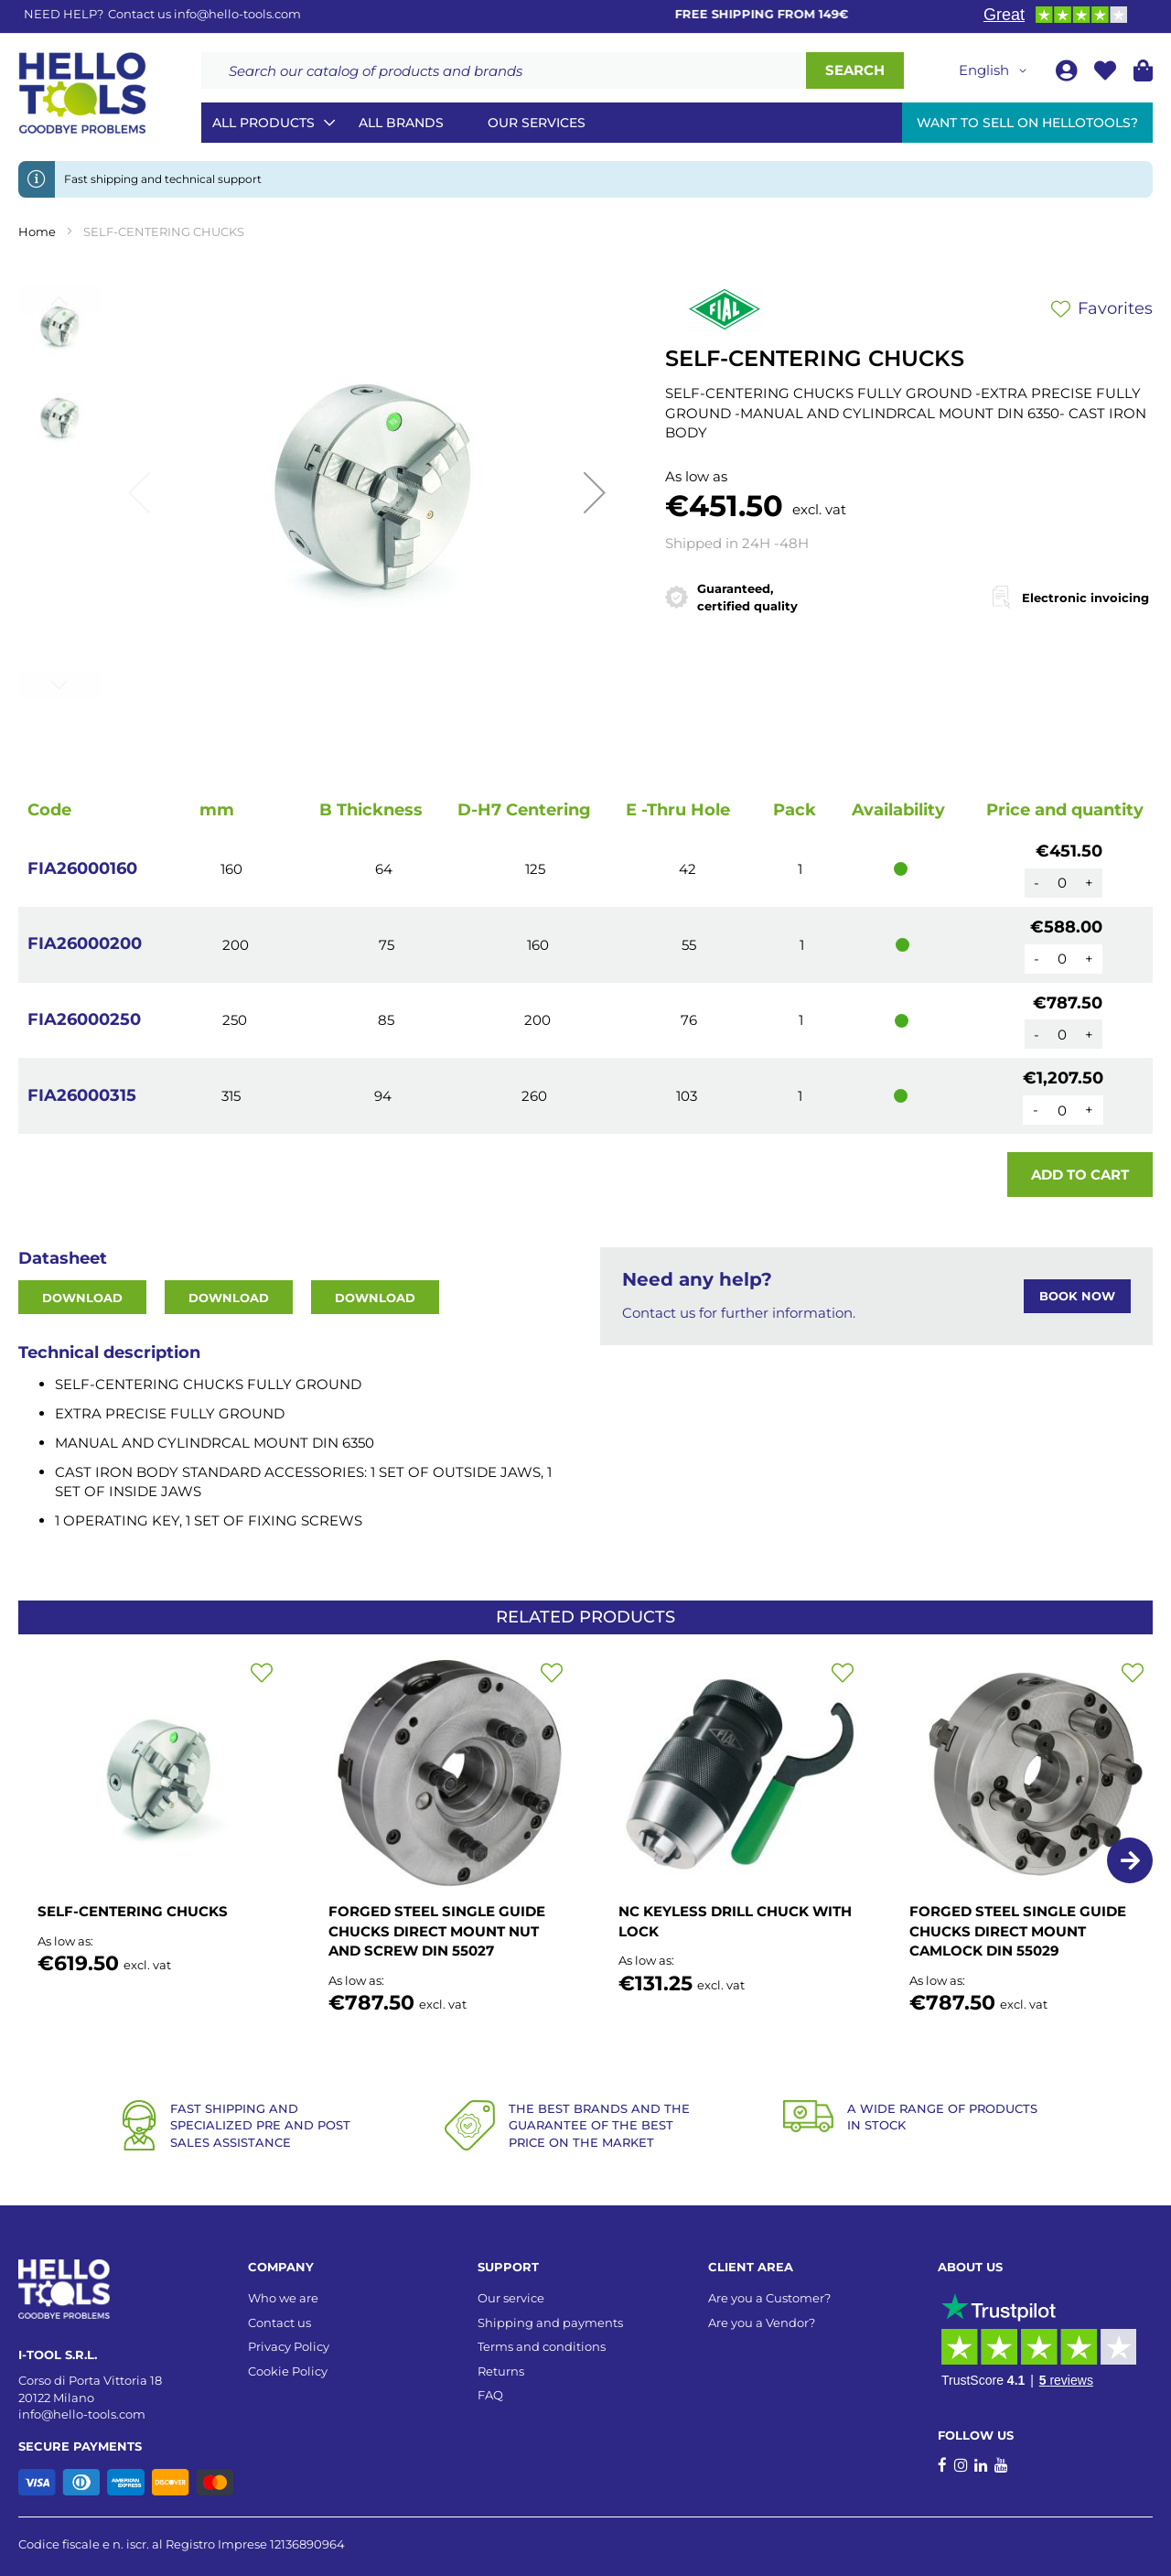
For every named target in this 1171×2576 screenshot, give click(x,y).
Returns (501, 2371)
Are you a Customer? (769, 2297)
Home (37, 231)
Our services (537, 122)
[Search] (855, 70)
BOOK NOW (1077, 1295)
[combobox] (503, 70)
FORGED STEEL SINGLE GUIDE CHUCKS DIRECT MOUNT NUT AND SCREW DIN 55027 (436, 1930)
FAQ (490, 2394)
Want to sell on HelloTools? (1027, 122)
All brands (401, 122)
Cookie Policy (288, 2371)
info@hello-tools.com (237, 13)
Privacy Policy (288, 2346)
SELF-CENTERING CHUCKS (133, 1911)
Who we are (283, 2297)
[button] (996, 70)
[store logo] (82, 93)
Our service (511, 2297)
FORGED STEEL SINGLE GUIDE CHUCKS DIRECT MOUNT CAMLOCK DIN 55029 (1017, 1930)
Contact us (279, 2322)
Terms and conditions (542, 2346)
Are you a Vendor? (761, 2322)
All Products (263, 122)
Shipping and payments (550, 2322)
